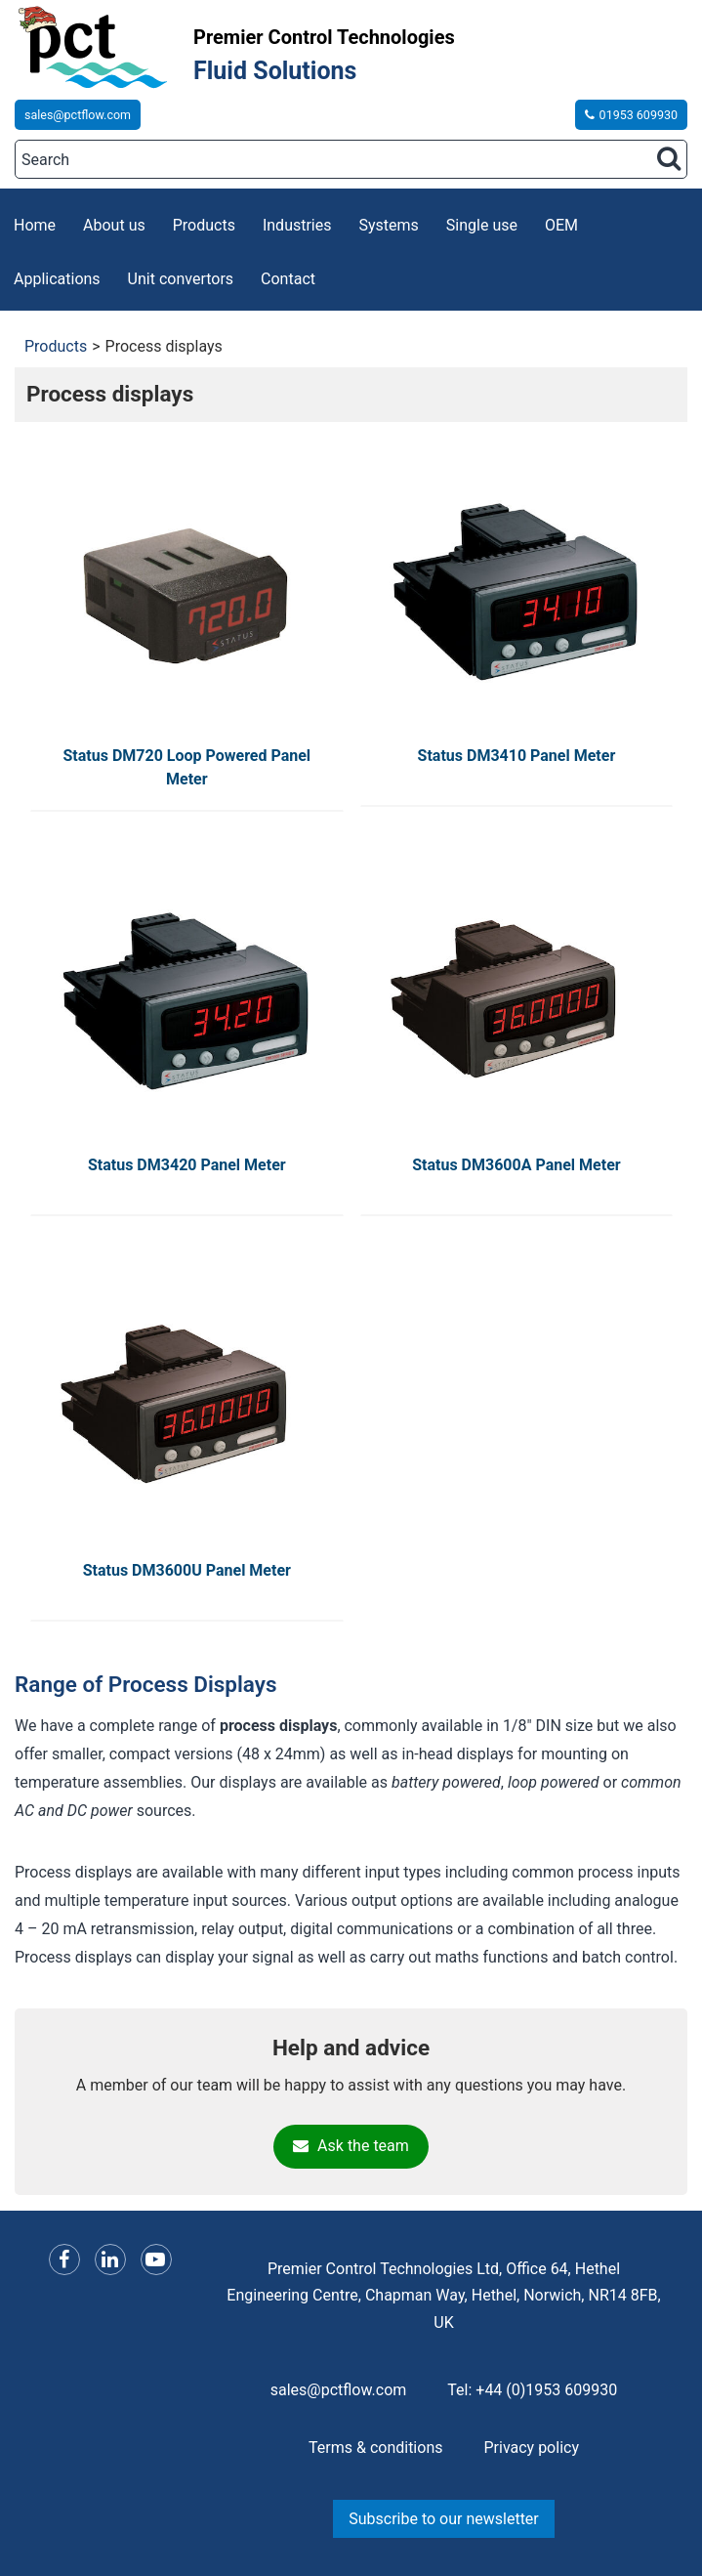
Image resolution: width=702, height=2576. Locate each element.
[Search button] (669, 158)
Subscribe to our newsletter (444, 2519)
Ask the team (351, 2145)
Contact (288, 279)
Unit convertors (180, 279)
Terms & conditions (375, 2447)
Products (204, 225)
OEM (561, 225)
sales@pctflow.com (77, 114)
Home (35, 225)
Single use (481, 225)
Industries (297, 225)
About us (114, 225)
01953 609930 (631, 114)
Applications (57, 279)
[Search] (351, 159)
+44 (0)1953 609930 (546, 2390)
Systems (389, 225)
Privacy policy (531, 2447)
